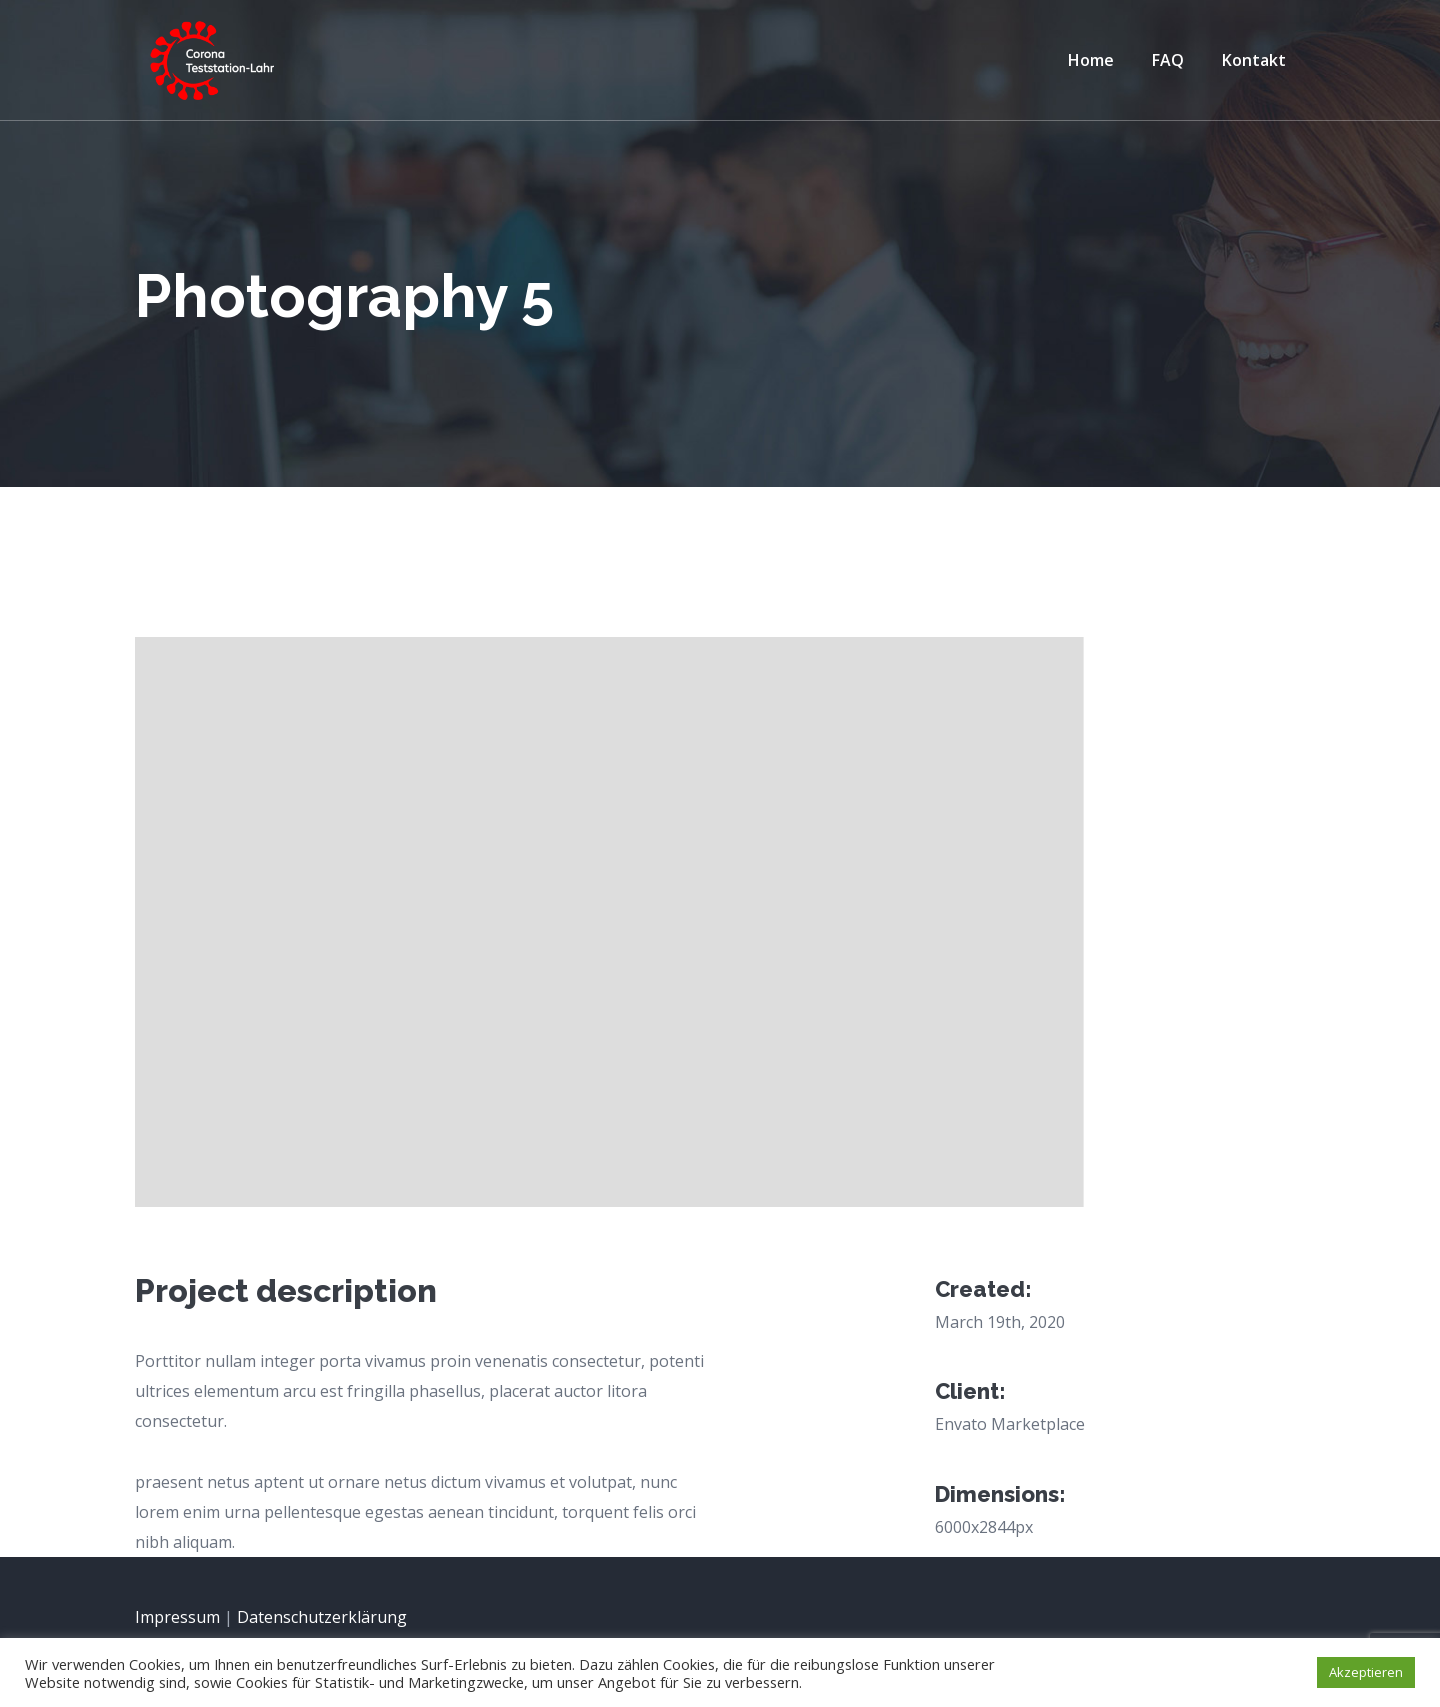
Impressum (177, 1617)
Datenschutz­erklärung (322, 1617)
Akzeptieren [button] (1366, 1672)
